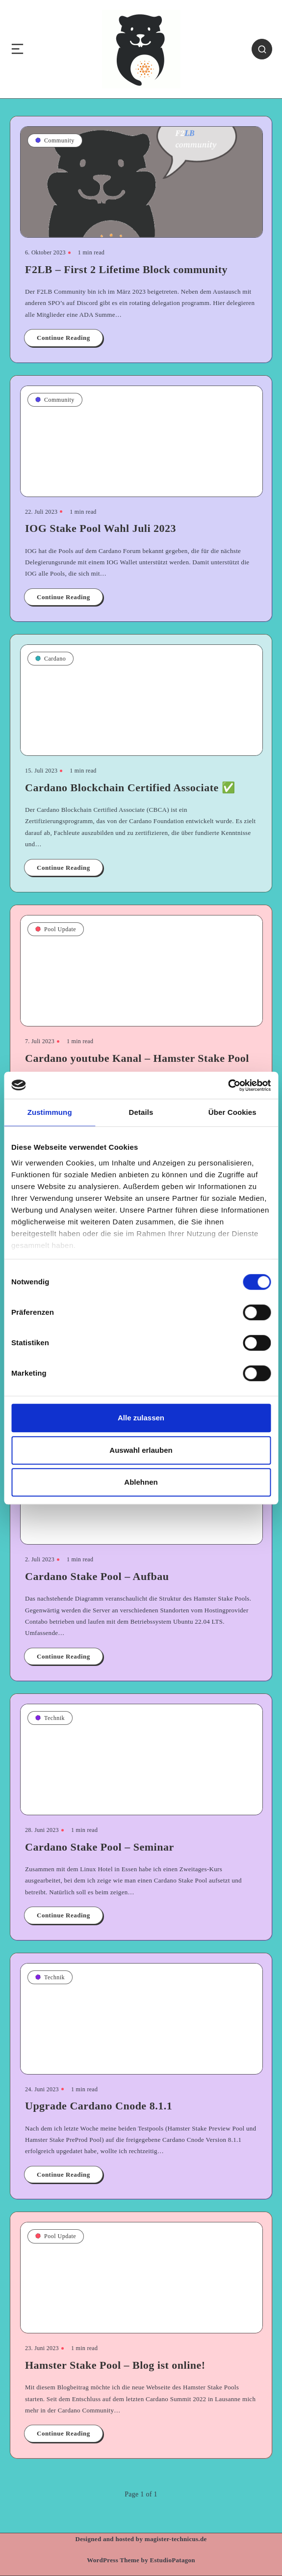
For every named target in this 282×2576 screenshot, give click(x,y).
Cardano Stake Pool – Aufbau (97, 1576)
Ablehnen (140, 1482)
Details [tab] (141, 1112)
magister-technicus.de (176, 2539)
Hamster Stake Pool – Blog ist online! (115, 2365)
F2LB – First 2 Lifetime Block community (126, 269)
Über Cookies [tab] (232, 1112)
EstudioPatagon (172, 2560)
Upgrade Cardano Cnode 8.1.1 (98, 2106)
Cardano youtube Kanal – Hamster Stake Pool (137, 1058)
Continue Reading (63, 337)
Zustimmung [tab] (49, 1112)
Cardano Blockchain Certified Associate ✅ (130, 787)
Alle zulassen (141, 1417)
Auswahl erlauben (140, 1450)
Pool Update (55, 929)
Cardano (50, 658)
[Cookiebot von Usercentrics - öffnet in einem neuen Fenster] (228, 1085)
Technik (50, 1718)
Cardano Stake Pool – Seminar (99, 1847)
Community (55, 140)
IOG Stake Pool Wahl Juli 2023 (100, 528)
